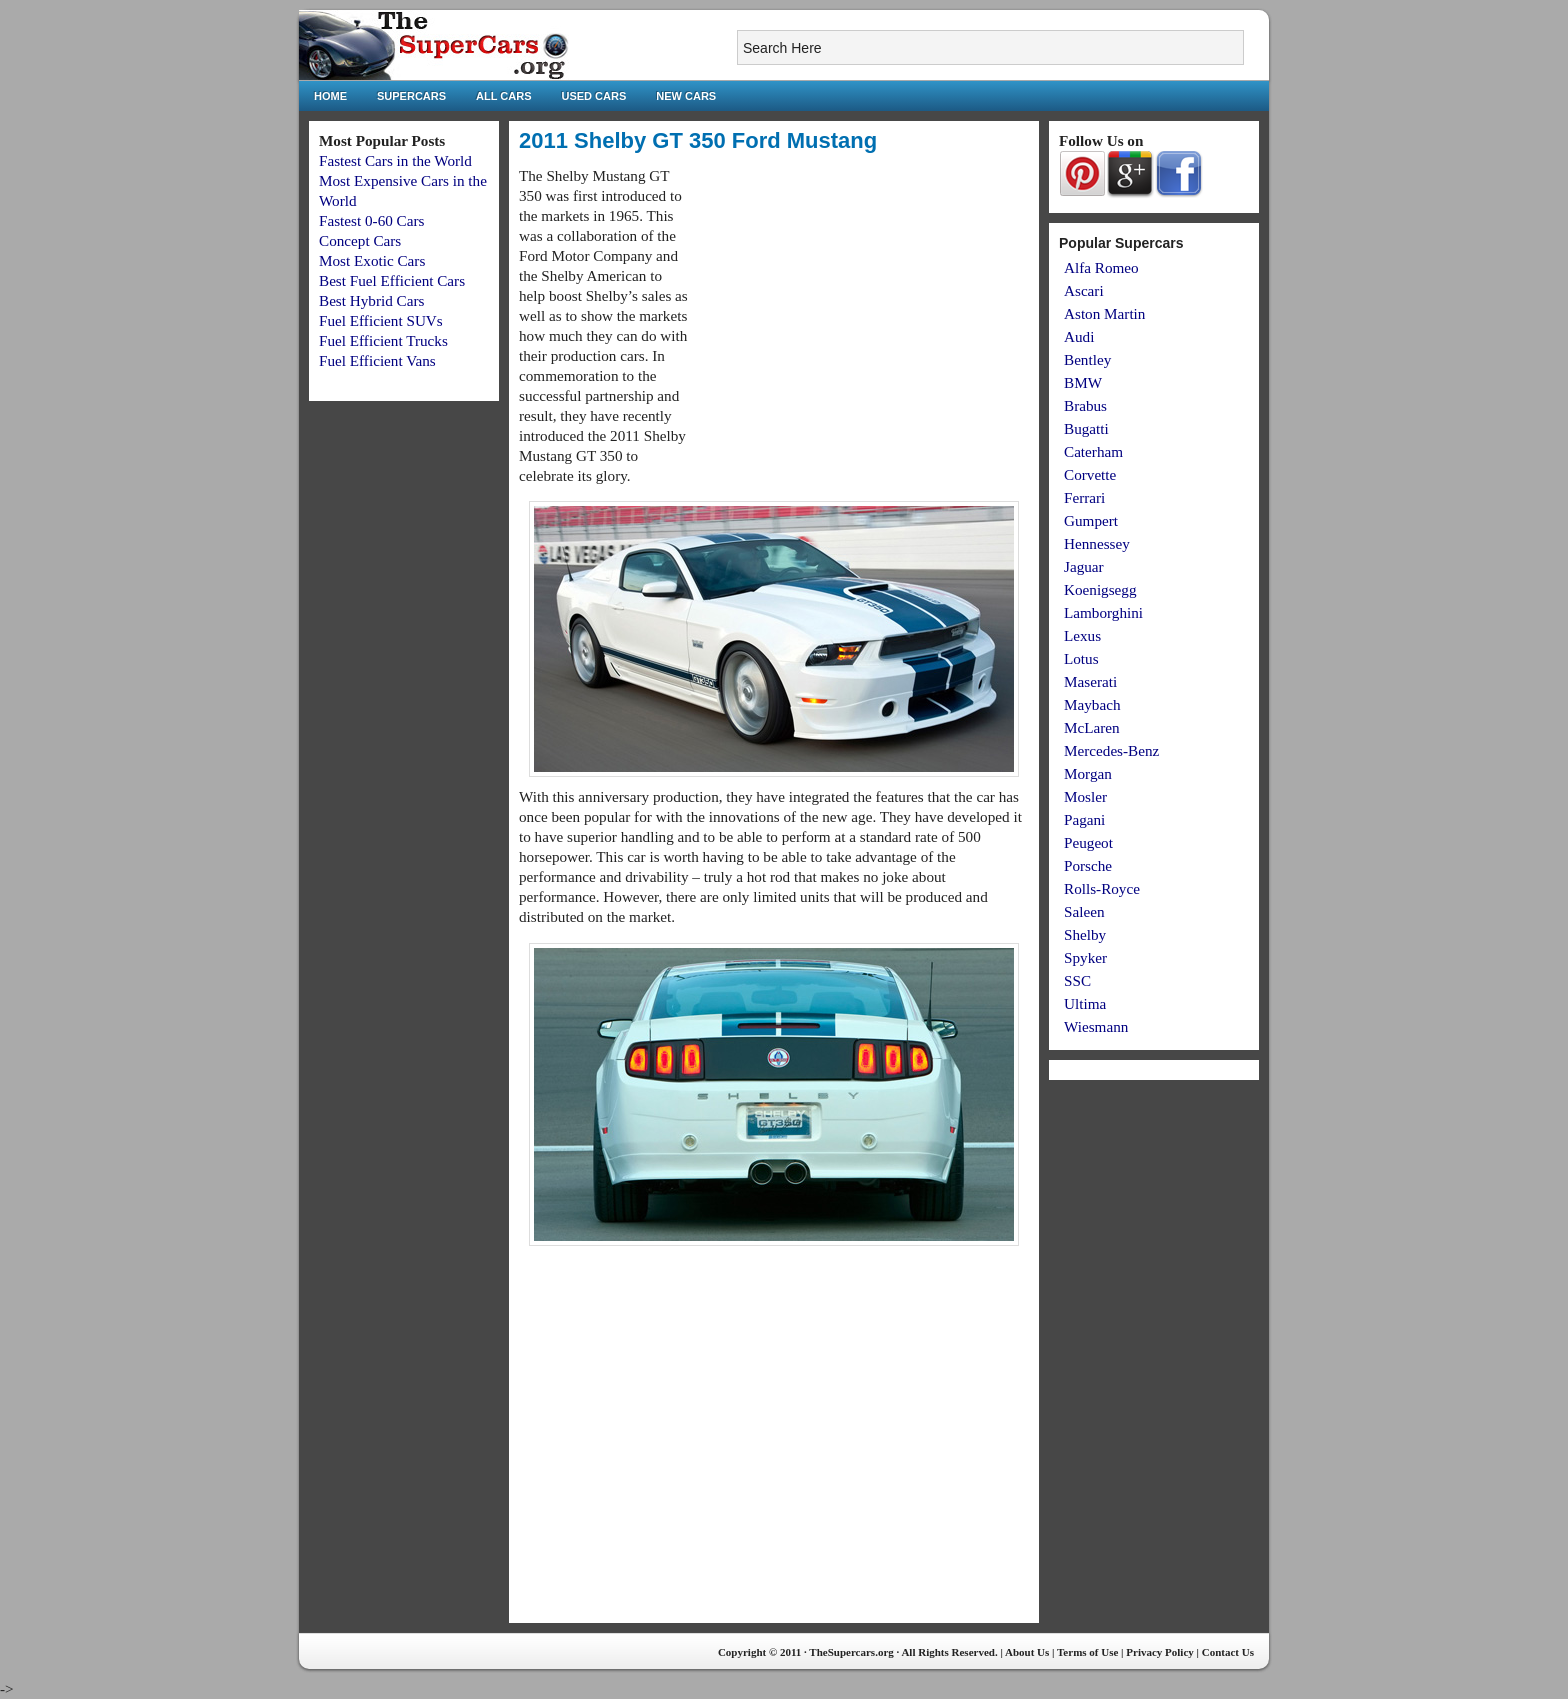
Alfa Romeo (1101, 267)
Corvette (1090, 474)
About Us (1027, 1652)
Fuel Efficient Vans (377, 360)
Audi (1079, 336)
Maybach (1092, 704)
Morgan (1088, 773)
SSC (1077, 980)
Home (330, 96)
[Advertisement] (861, 306)
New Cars (686, 96)
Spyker (1085, 957)
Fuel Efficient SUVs (381, 320)
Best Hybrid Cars (371, 300)
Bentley (1087, 359)
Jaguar (1084, 566)
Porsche (1088, 865)
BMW (1083, 382)
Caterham (1093, 451)
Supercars (411, 96)
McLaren (1092, 727)
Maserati (1090, 681)
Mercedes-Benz (1111, 750)
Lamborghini (1103, 612)
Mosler (1085, 796)
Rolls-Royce (1102, 888)
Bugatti (1086, 428)
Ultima (1085, 1003)
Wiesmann (1096, 1026)
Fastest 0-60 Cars (371, 220)
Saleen (1084, 911)
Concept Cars (360, 240)
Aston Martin (1104, 313)
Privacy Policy (1160, 1652)
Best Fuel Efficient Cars (392, 280)
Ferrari (1084, 497)
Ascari (1084, 290)
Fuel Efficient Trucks (383, 340)
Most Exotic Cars (372, 260)
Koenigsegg (1100, 589)
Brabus (1085, 405)
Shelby (1085, 934)
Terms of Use (1087, 1652)
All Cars (503, 96)
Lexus (1082, 635)
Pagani (1084, 819)
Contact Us (1228, 1652)
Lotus (1081, 658)
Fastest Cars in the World (395, 160)
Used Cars (594, 96)
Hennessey (1097, 543)
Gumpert (1091, 520)
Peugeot (1088, 842)
